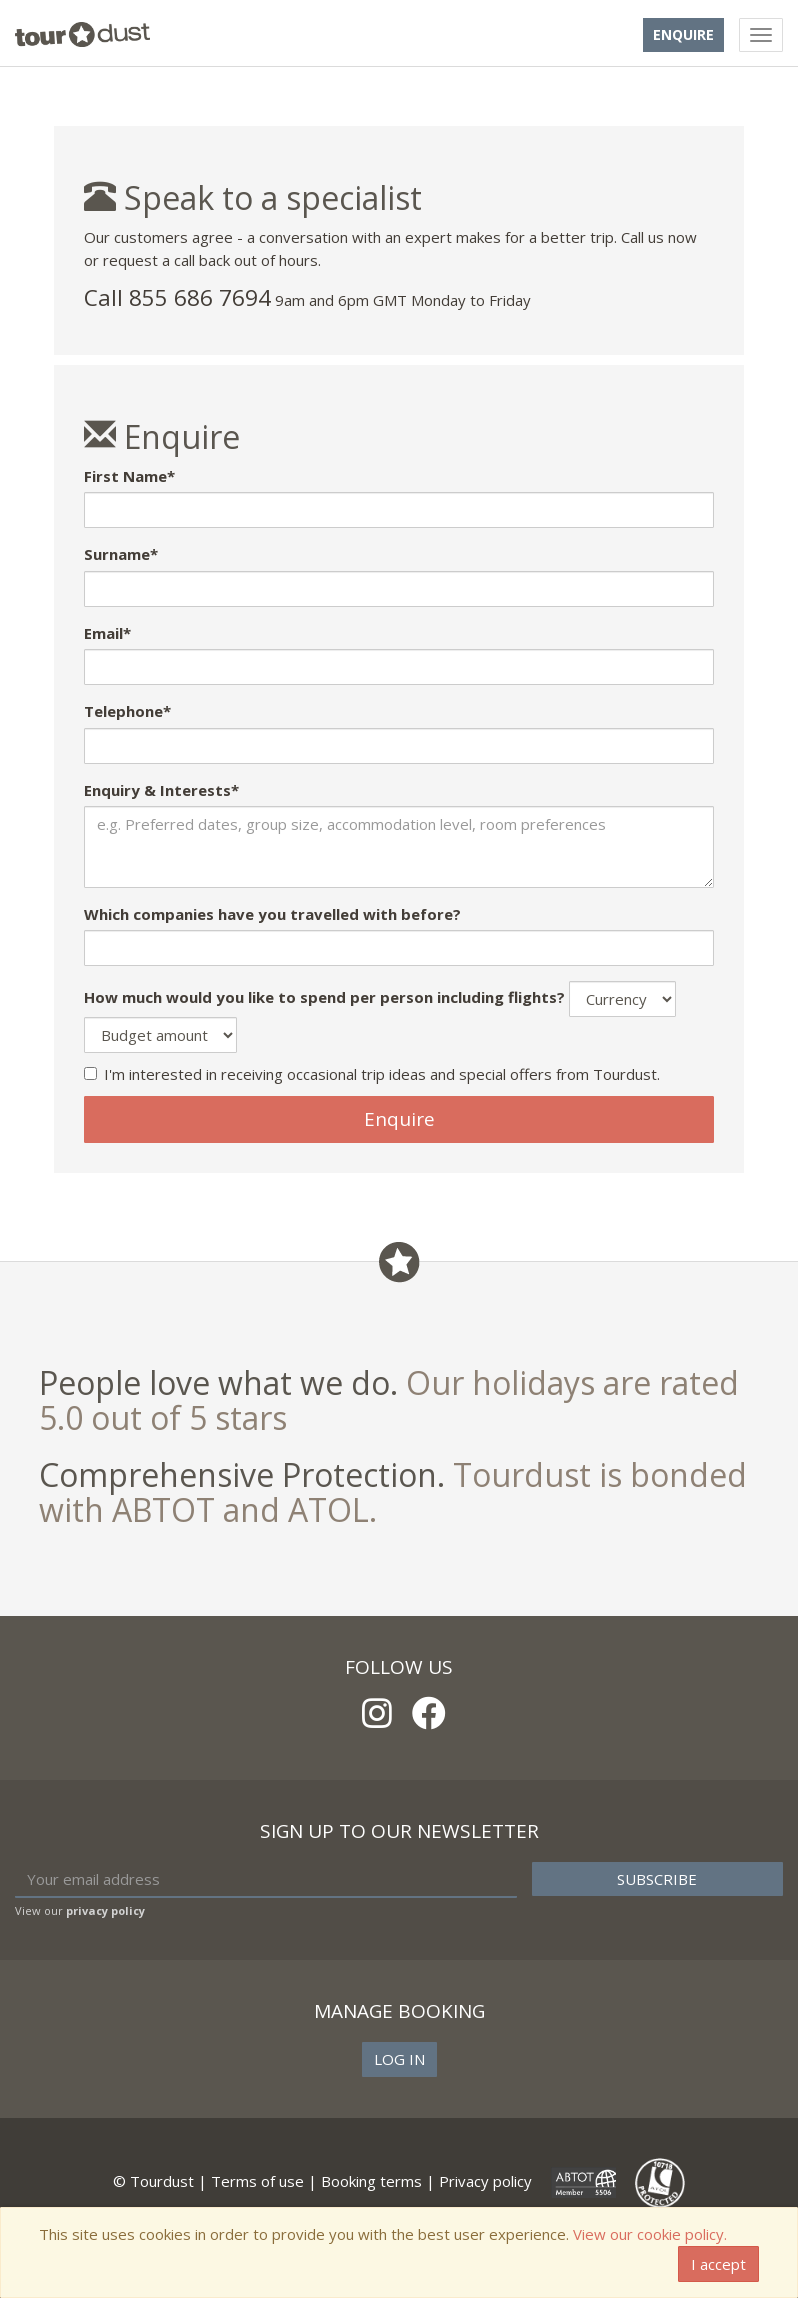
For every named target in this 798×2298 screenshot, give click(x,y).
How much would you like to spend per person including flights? (324, 997)
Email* (107, 633)
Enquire (683, 34)
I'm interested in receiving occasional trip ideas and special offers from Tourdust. (372, 1074)
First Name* (129, 476)
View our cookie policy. (650, 2234)
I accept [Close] (718, 2264)
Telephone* (127, 711)
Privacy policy (485, 2181)
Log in (399, 2059)
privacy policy (105, 1910)
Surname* (121, 554)
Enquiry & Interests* (161, 790)
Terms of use (257, 2181)
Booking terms (371, 2181)
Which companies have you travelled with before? (272, 914)
